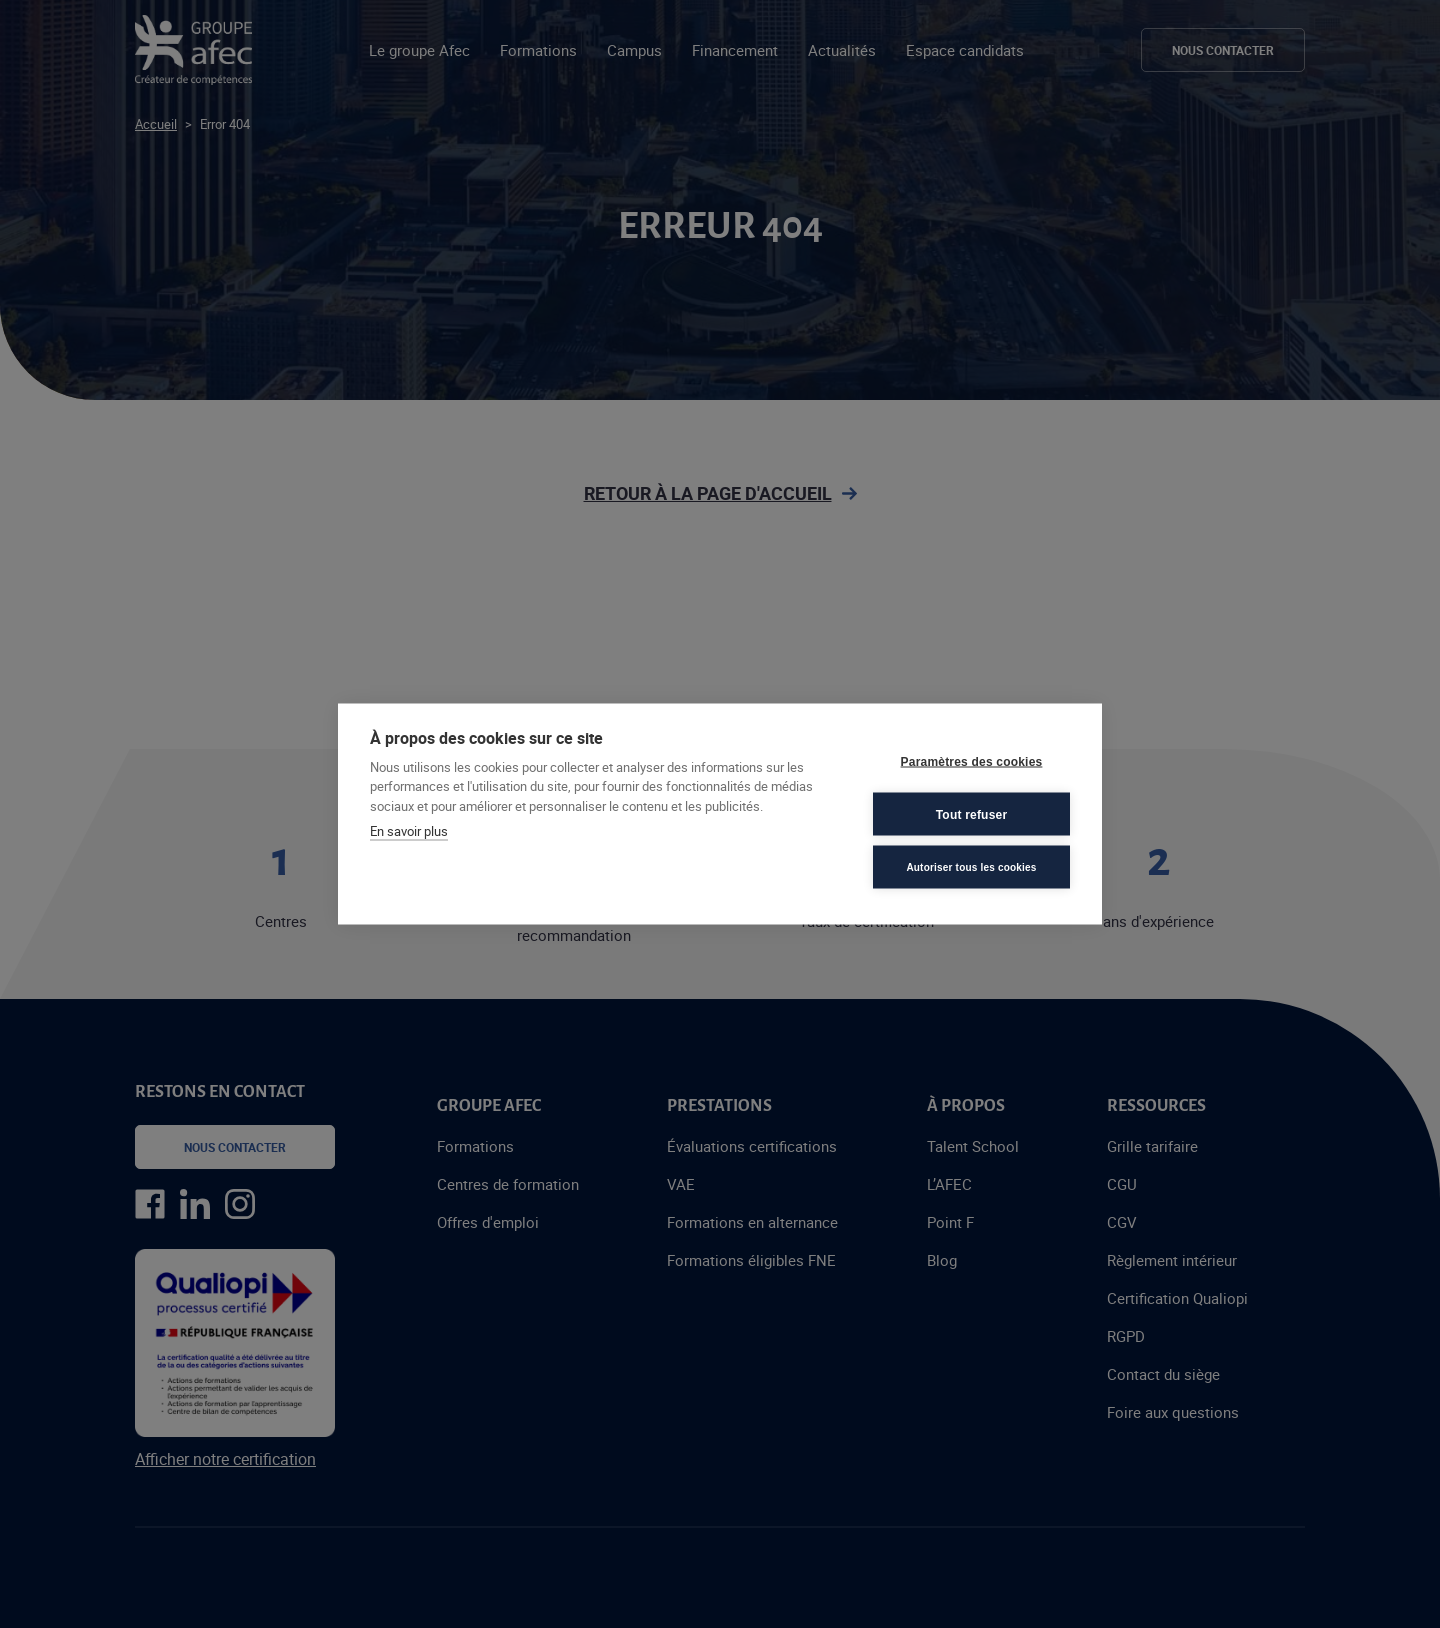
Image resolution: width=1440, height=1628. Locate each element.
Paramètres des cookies (972, 761)
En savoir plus (409, 831)
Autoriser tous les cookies (971, 866)
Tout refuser (972, 814)
